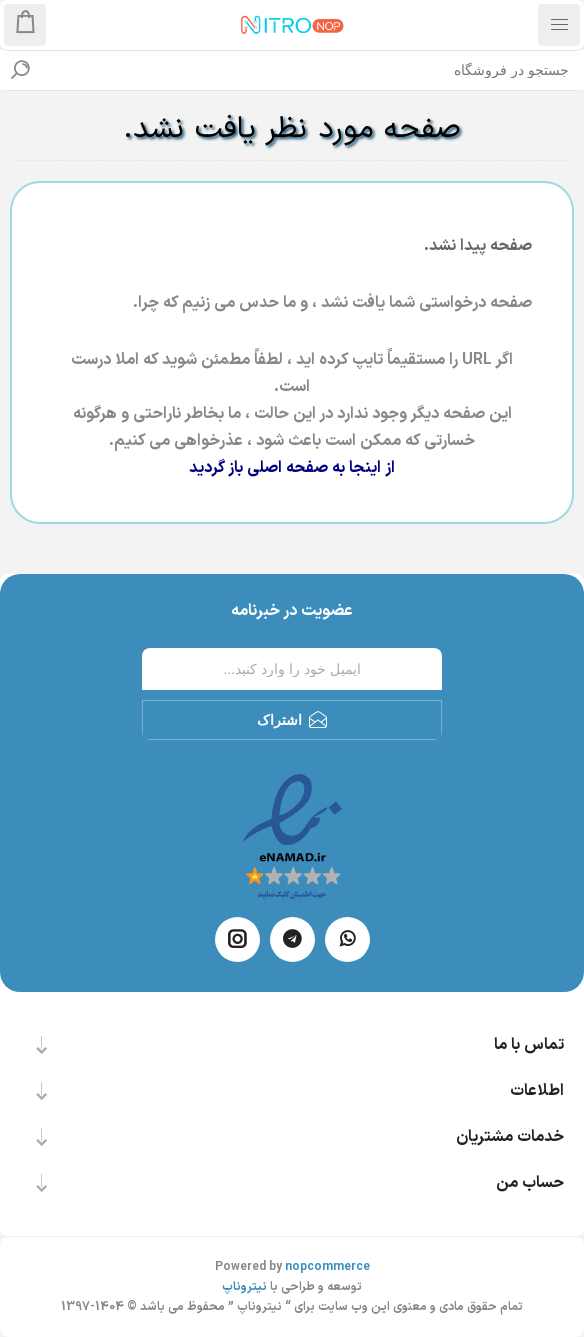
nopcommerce (327, 1267)
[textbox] (312, 70)
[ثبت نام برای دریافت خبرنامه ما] (292, 669)
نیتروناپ (244, 1287)
